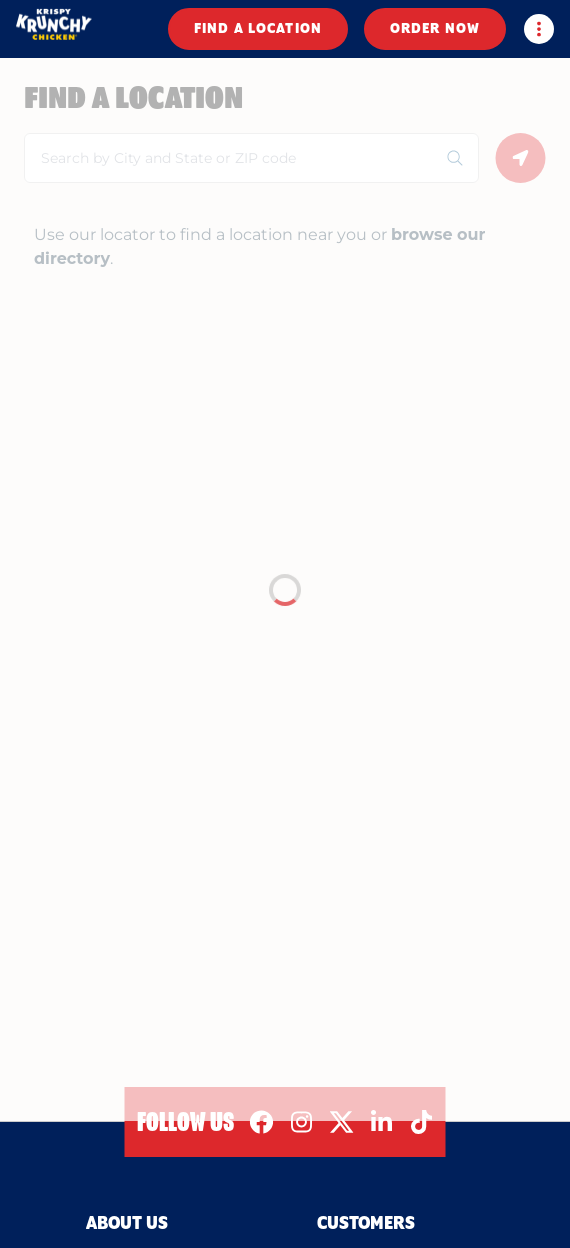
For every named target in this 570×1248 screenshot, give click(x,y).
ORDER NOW (435, 29)
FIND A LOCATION (258, 29)
